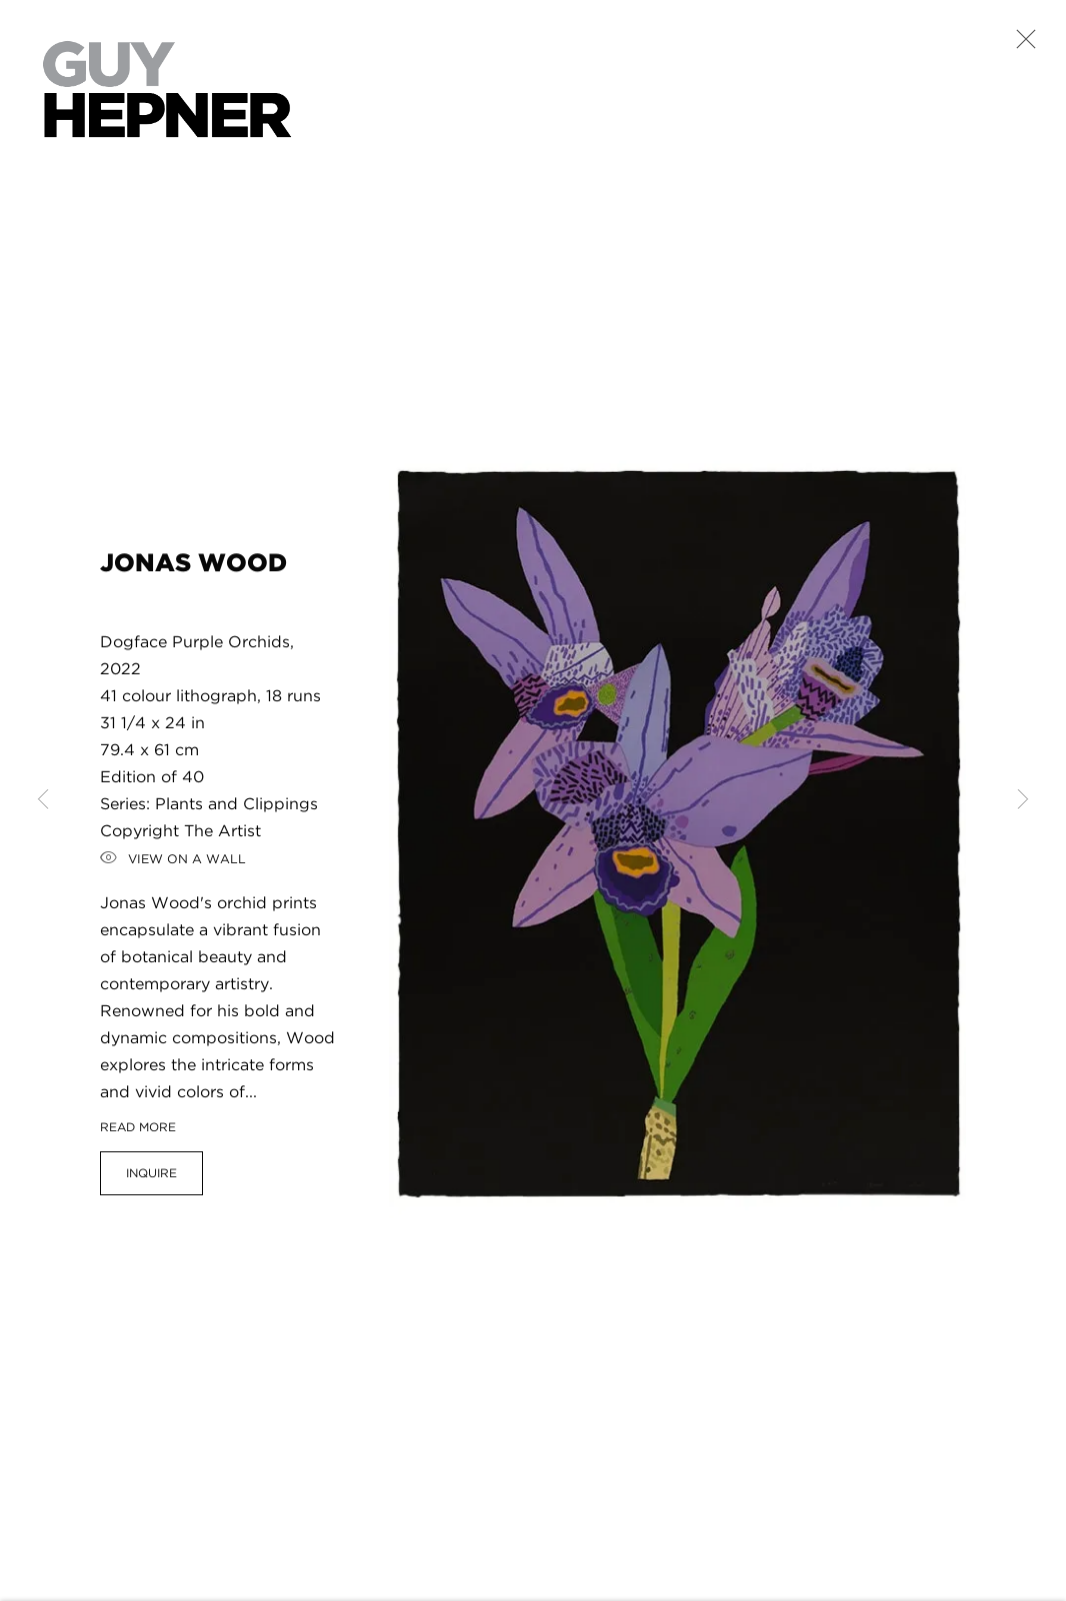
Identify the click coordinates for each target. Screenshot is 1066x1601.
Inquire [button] (151, 1179)
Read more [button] (138, 1133)
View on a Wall (173, 865)
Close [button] (1021, 45)
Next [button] (1023, 800)
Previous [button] (43, 800)
